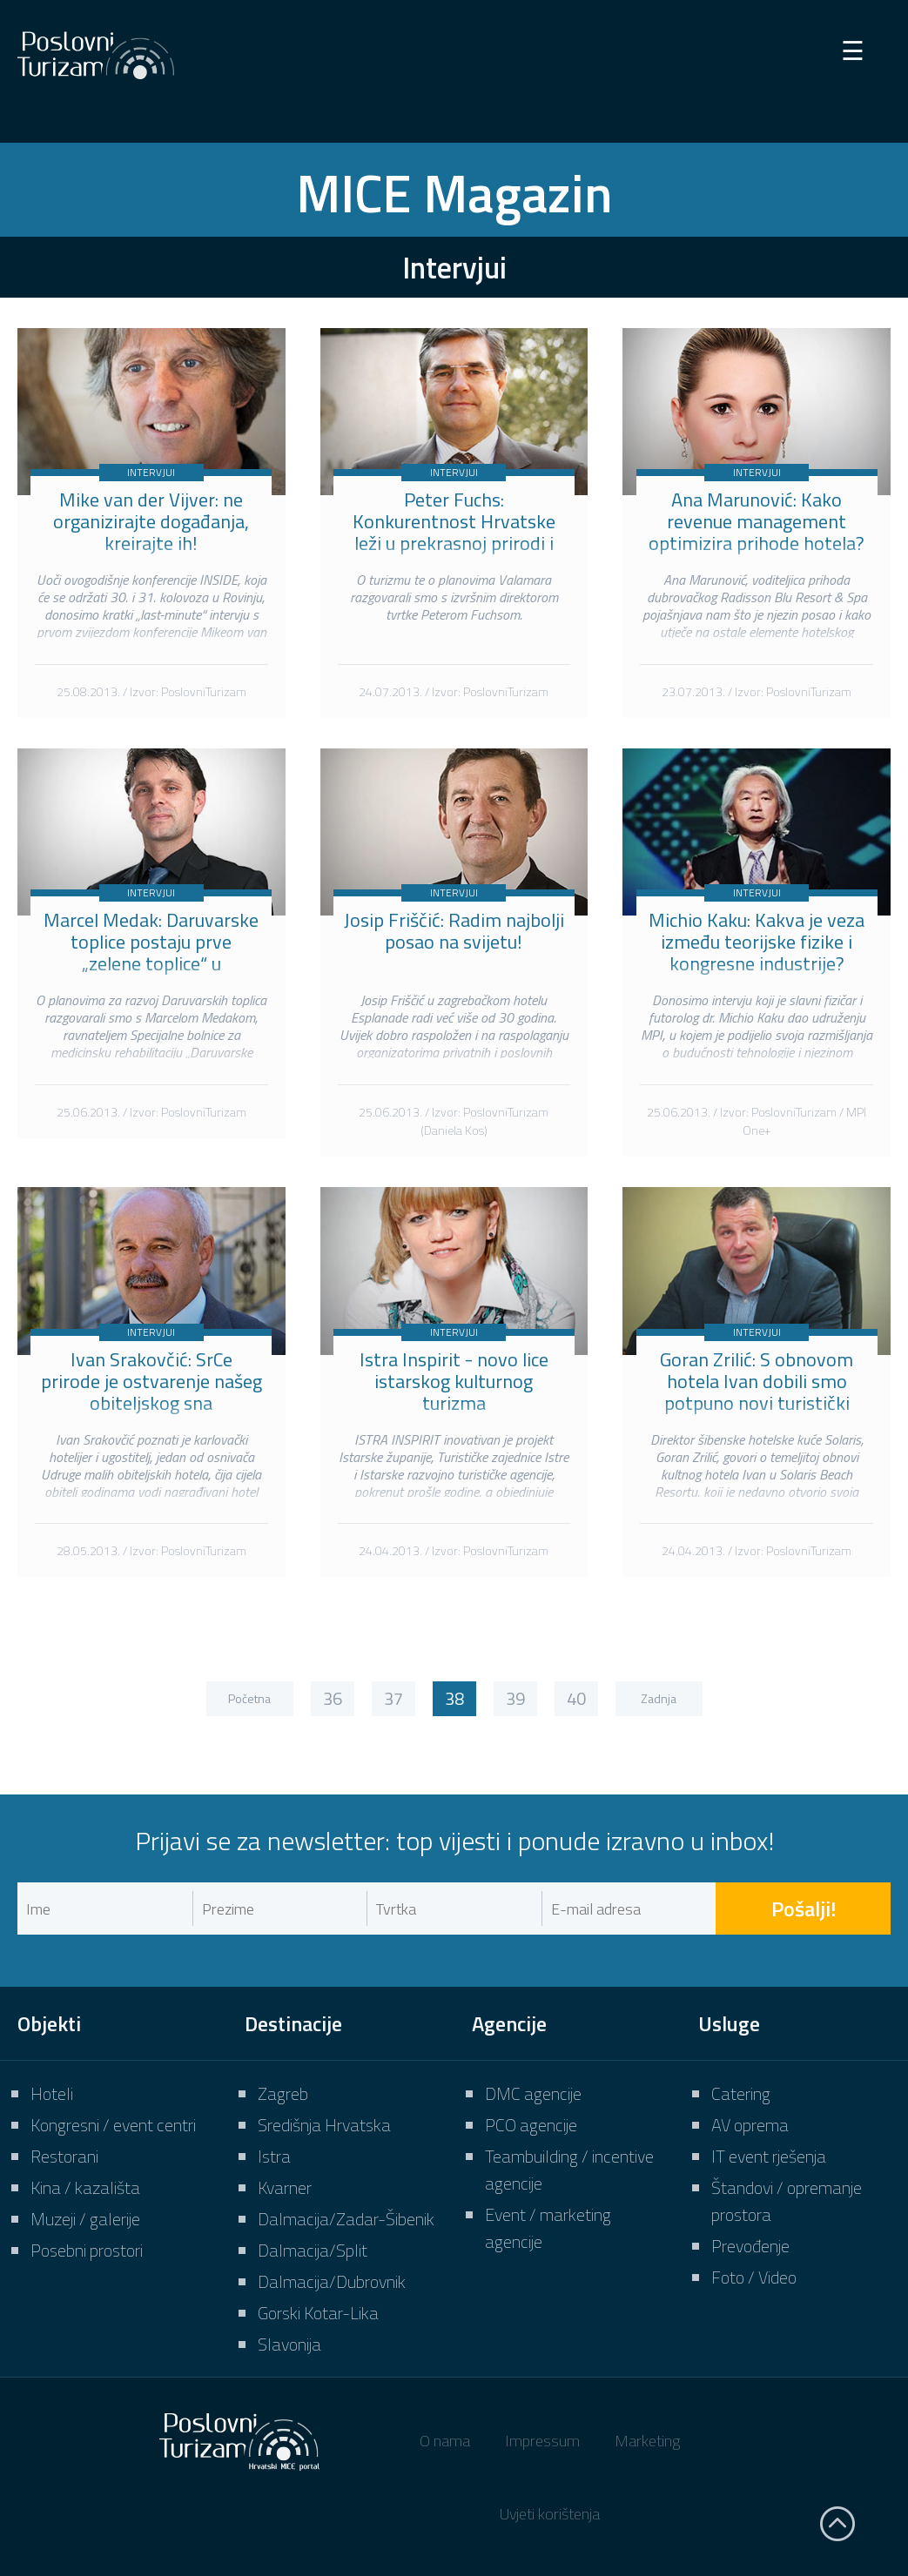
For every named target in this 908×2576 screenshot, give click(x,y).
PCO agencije (531, 2124)
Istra (274, 2156)
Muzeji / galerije (85, 2218)
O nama (445, 2440)
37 (393, 1698)
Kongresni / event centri (113, 2124)
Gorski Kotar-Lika (318, 2312)
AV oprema (750, 2124)
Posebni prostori (86, 2250)
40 (576, 1698)
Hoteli (51, 2093)
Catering (740, 2093)
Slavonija (289, 2344)
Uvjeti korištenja (550, 2514)
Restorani (64, 2156)
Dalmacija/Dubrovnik (332, 2281)
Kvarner (285, 2187)
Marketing (647, 2440)
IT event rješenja (768, 2156)
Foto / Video (754, 2277)
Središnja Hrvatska (324, 2124)
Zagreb (283, 2093)
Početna (249, 1698)
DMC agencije (533, 2093)
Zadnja (658, 1698)
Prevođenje (750, 2245)
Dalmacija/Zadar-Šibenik (346, 2218)
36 (332, 1698)
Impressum (542, 2440)
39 (515, 1698)
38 (454, 1698)
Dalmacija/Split (312, 2250)
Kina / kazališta (85, 2187)
